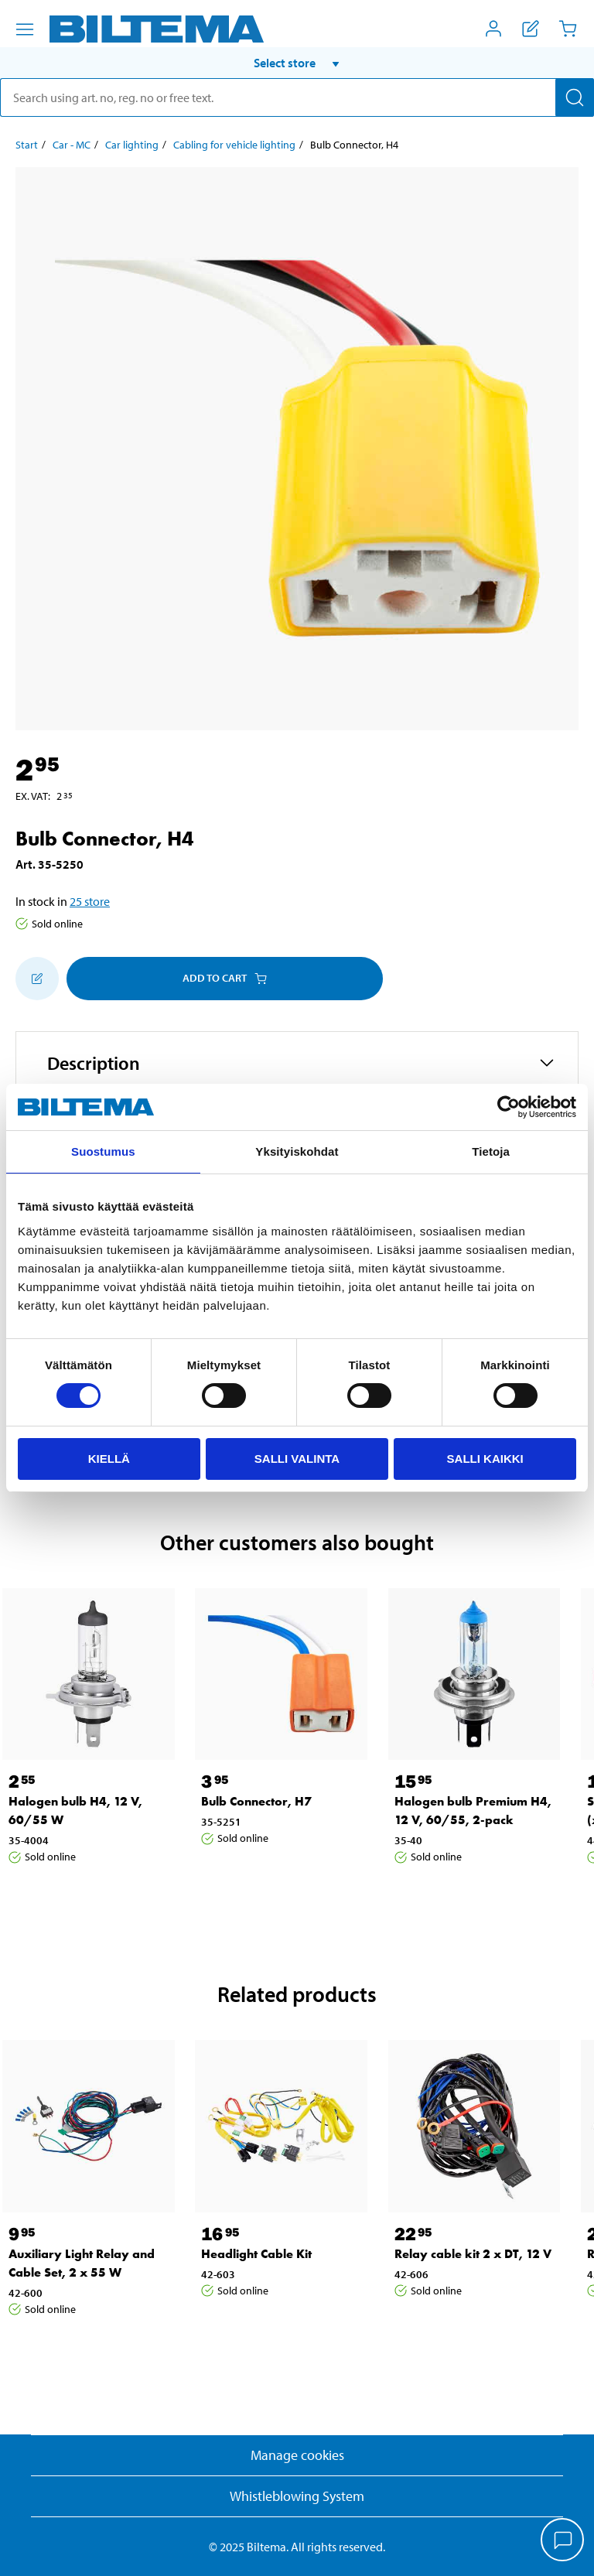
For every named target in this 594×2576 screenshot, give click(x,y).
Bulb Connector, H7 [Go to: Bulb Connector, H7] (256, 1801)
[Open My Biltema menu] (493, 28)
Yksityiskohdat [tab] (296, 1151)
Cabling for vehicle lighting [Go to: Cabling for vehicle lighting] (234, 145)
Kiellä (109, 1458)
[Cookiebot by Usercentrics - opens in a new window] (508, 1107)
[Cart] (567, 28)
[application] (563, 2541)
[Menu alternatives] (25, 29)
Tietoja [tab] (491, 1151)
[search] (297, 97)
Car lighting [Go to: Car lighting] (132, 145)
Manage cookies (297, 2455)
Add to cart (225, 978)
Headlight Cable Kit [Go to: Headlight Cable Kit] (256, 2254)
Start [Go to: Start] (26, 145)
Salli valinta (297, 1458)
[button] (297, 62)
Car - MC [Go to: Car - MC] (71, 145)
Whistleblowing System (297, 2496)
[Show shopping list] (530, 28)
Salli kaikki (485, 1458)
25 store (90, 901)
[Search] (574, 97)
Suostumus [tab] (103, 1151)
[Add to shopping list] (37, 978)
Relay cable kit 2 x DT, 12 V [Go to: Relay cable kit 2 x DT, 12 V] (472, 2254)
